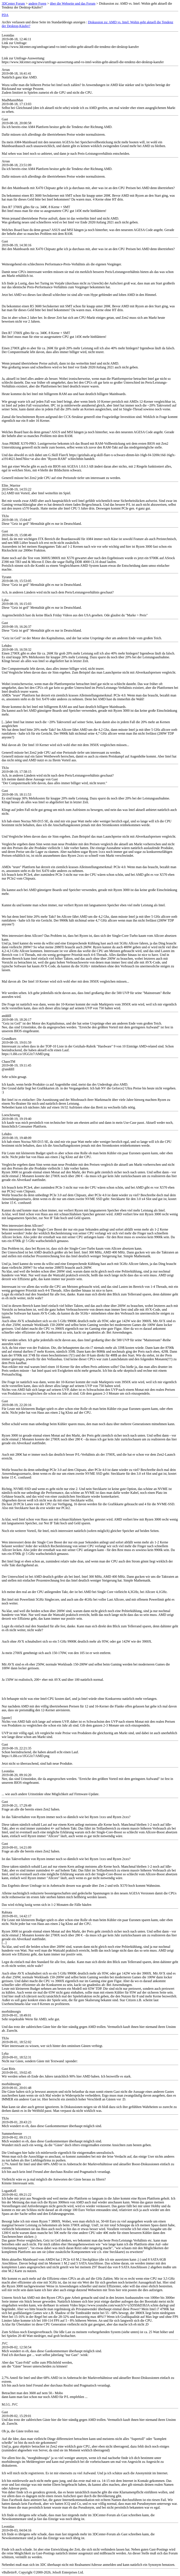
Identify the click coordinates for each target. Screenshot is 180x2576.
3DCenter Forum (13, 3)
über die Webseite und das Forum (72, 3)
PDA (5, 15)
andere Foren (37, 3)
